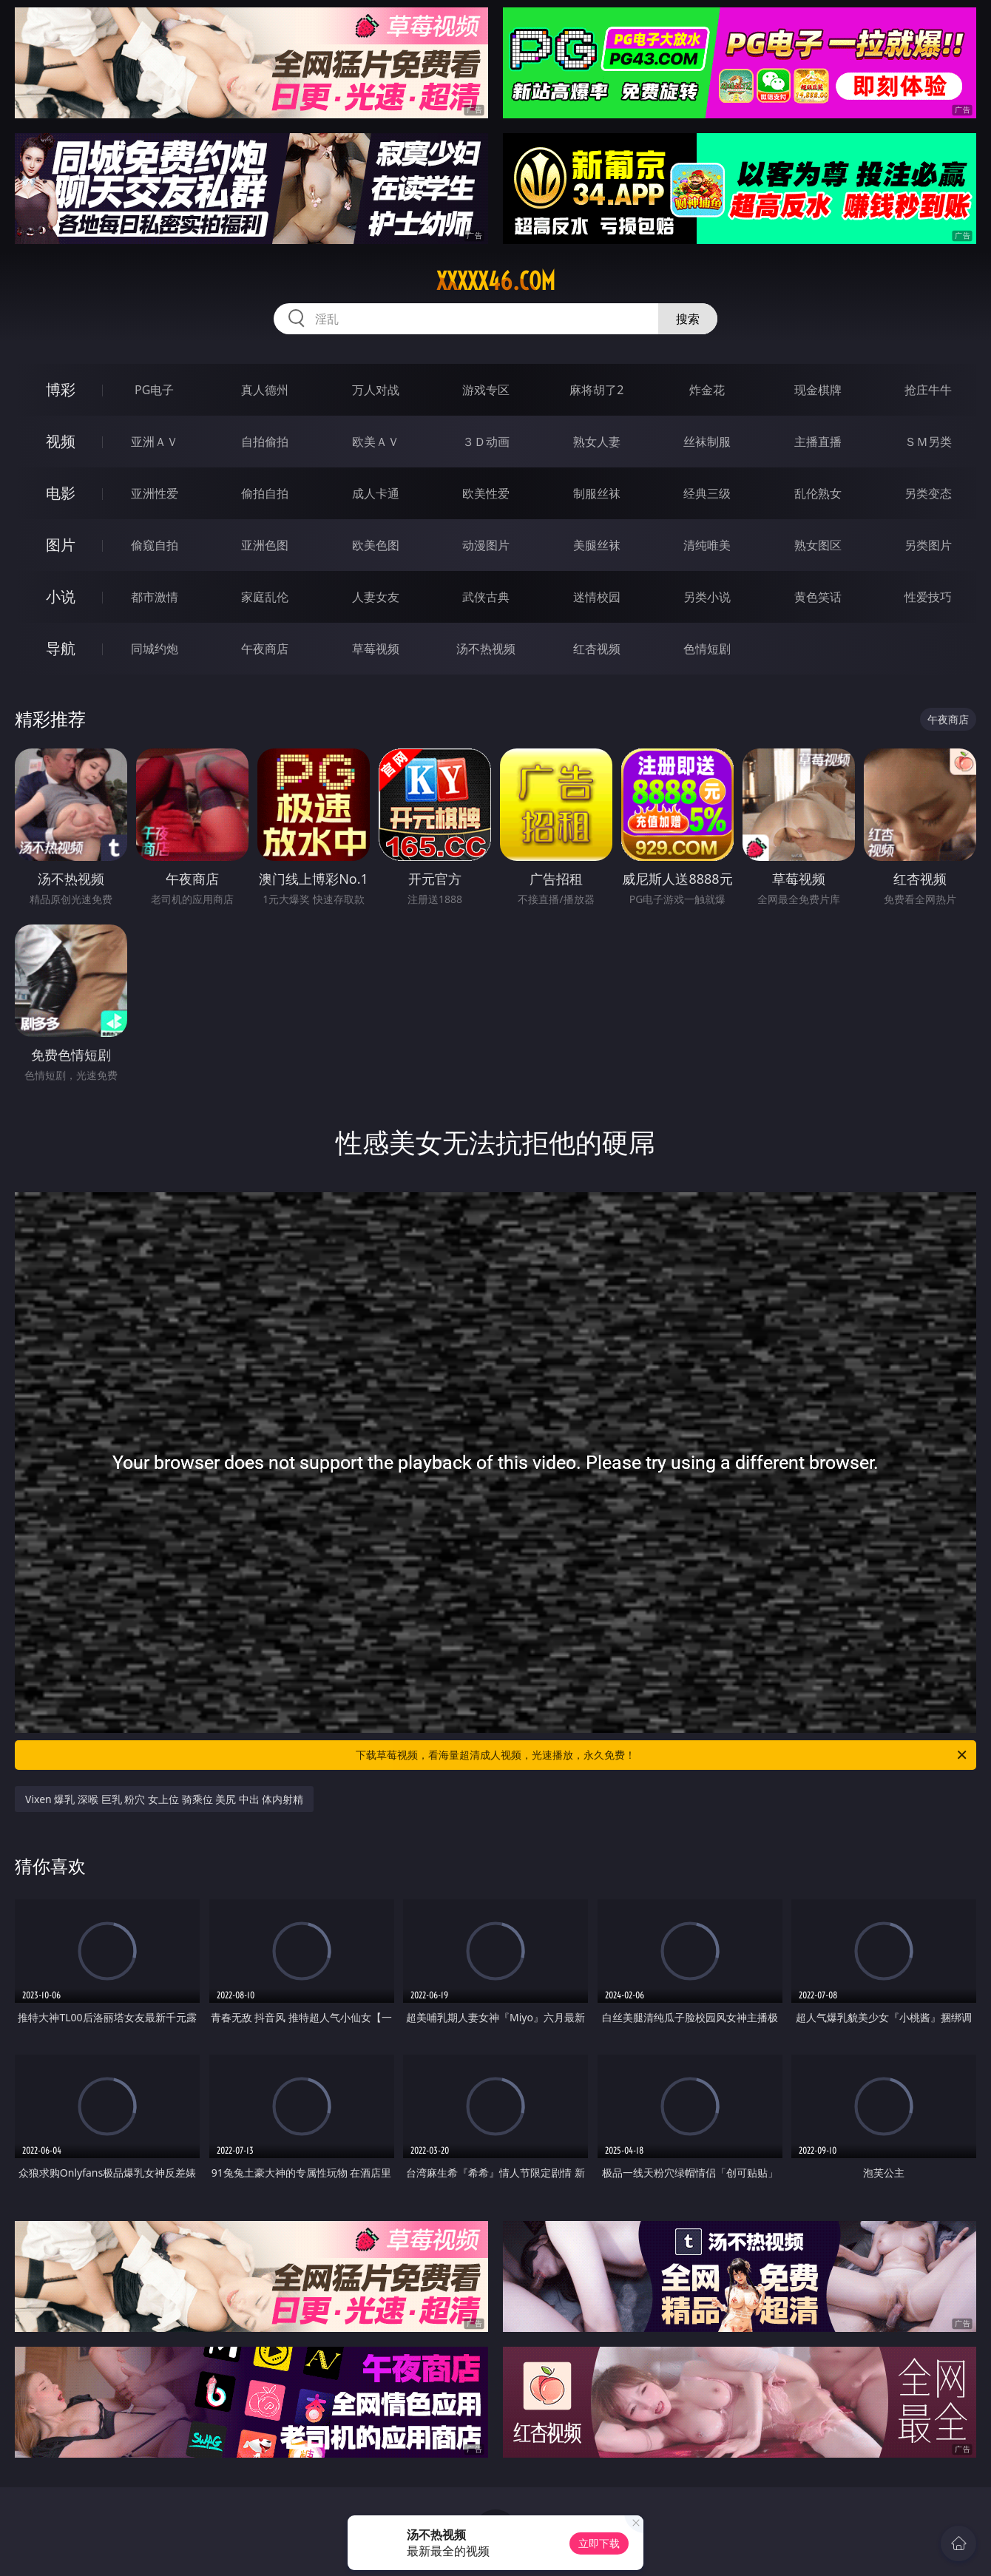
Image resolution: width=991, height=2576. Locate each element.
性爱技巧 (928, 597)
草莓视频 (375, 648)
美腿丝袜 (596, 545)
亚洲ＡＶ (154, 441)
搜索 (688, 319)
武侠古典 (486, 597)
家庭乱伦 (264, 597)
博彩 (60, 389)
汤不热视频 (485, 648)
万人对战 (375, 390)
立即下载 (599, 2543)
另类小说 (707, 597)
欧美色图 (375, 545)
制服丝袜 (596, 493)
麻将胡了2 (596, 390)
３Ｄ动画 (486, 441)
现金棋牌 (818, 390)
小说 (60, 596)
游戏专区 (486, 390)
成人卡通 (375, 493)
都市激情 (154, 597)
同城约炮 (154, 648)
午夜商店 (264, 648)
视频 (60, 441)
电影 (60, 493)
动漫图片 (486, 545)
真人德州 (264, 390)
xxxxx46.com (495, 281)
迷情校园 (596, 597)
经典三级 (707, 493)
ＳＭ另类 (928, 441)
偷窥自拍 (154, 545)
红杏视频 (596, 648)
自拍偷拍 (264, 441)
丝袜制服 (707, 441)
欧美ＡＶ (375, 441)
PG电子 (154, 390)
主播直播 (818, 441)
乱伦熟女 (818, 493)
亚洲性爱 (154, 493)
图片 (60, 545)
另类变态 (928, 493)
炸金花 (707, 390)
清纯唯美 (707, 545)
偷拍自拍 (264, 493)
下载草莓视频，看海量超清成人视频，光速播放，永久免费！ (662, 1755)
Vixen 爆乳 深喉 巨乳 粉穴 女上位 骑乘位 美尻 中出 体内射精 (164, 1799)
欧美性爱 (486, 493)
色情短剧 (707, 648)
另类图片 (928, 545)
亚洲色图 (264, 545)
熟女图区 (818, 545)
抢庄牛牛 (928, 390)
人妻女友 (375, 597)
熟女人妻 (596, 441)
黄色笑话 (818, 597)
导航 (60, 648)
